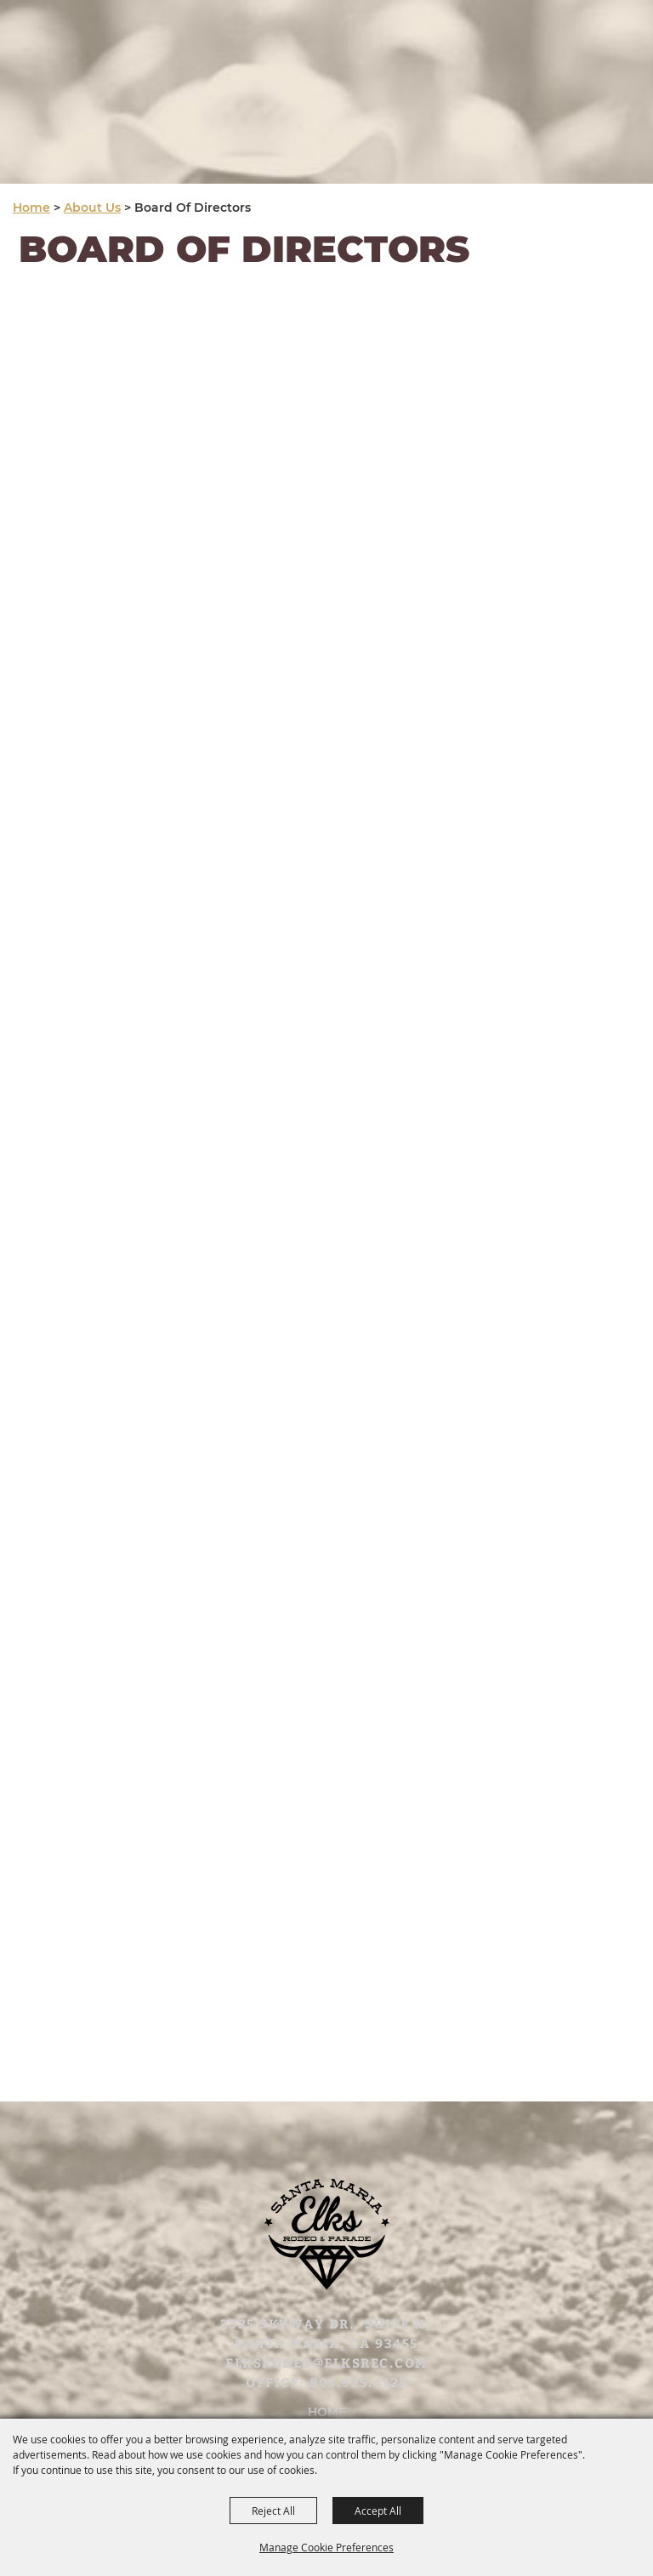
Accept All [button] (378, 2510)
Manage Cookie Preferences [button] (326, 2547)
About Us (92, 207)
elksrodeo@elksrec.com (326, 2362)
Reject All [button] (273, 2510)
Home (31, 207)
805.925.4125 (358, 2382)
